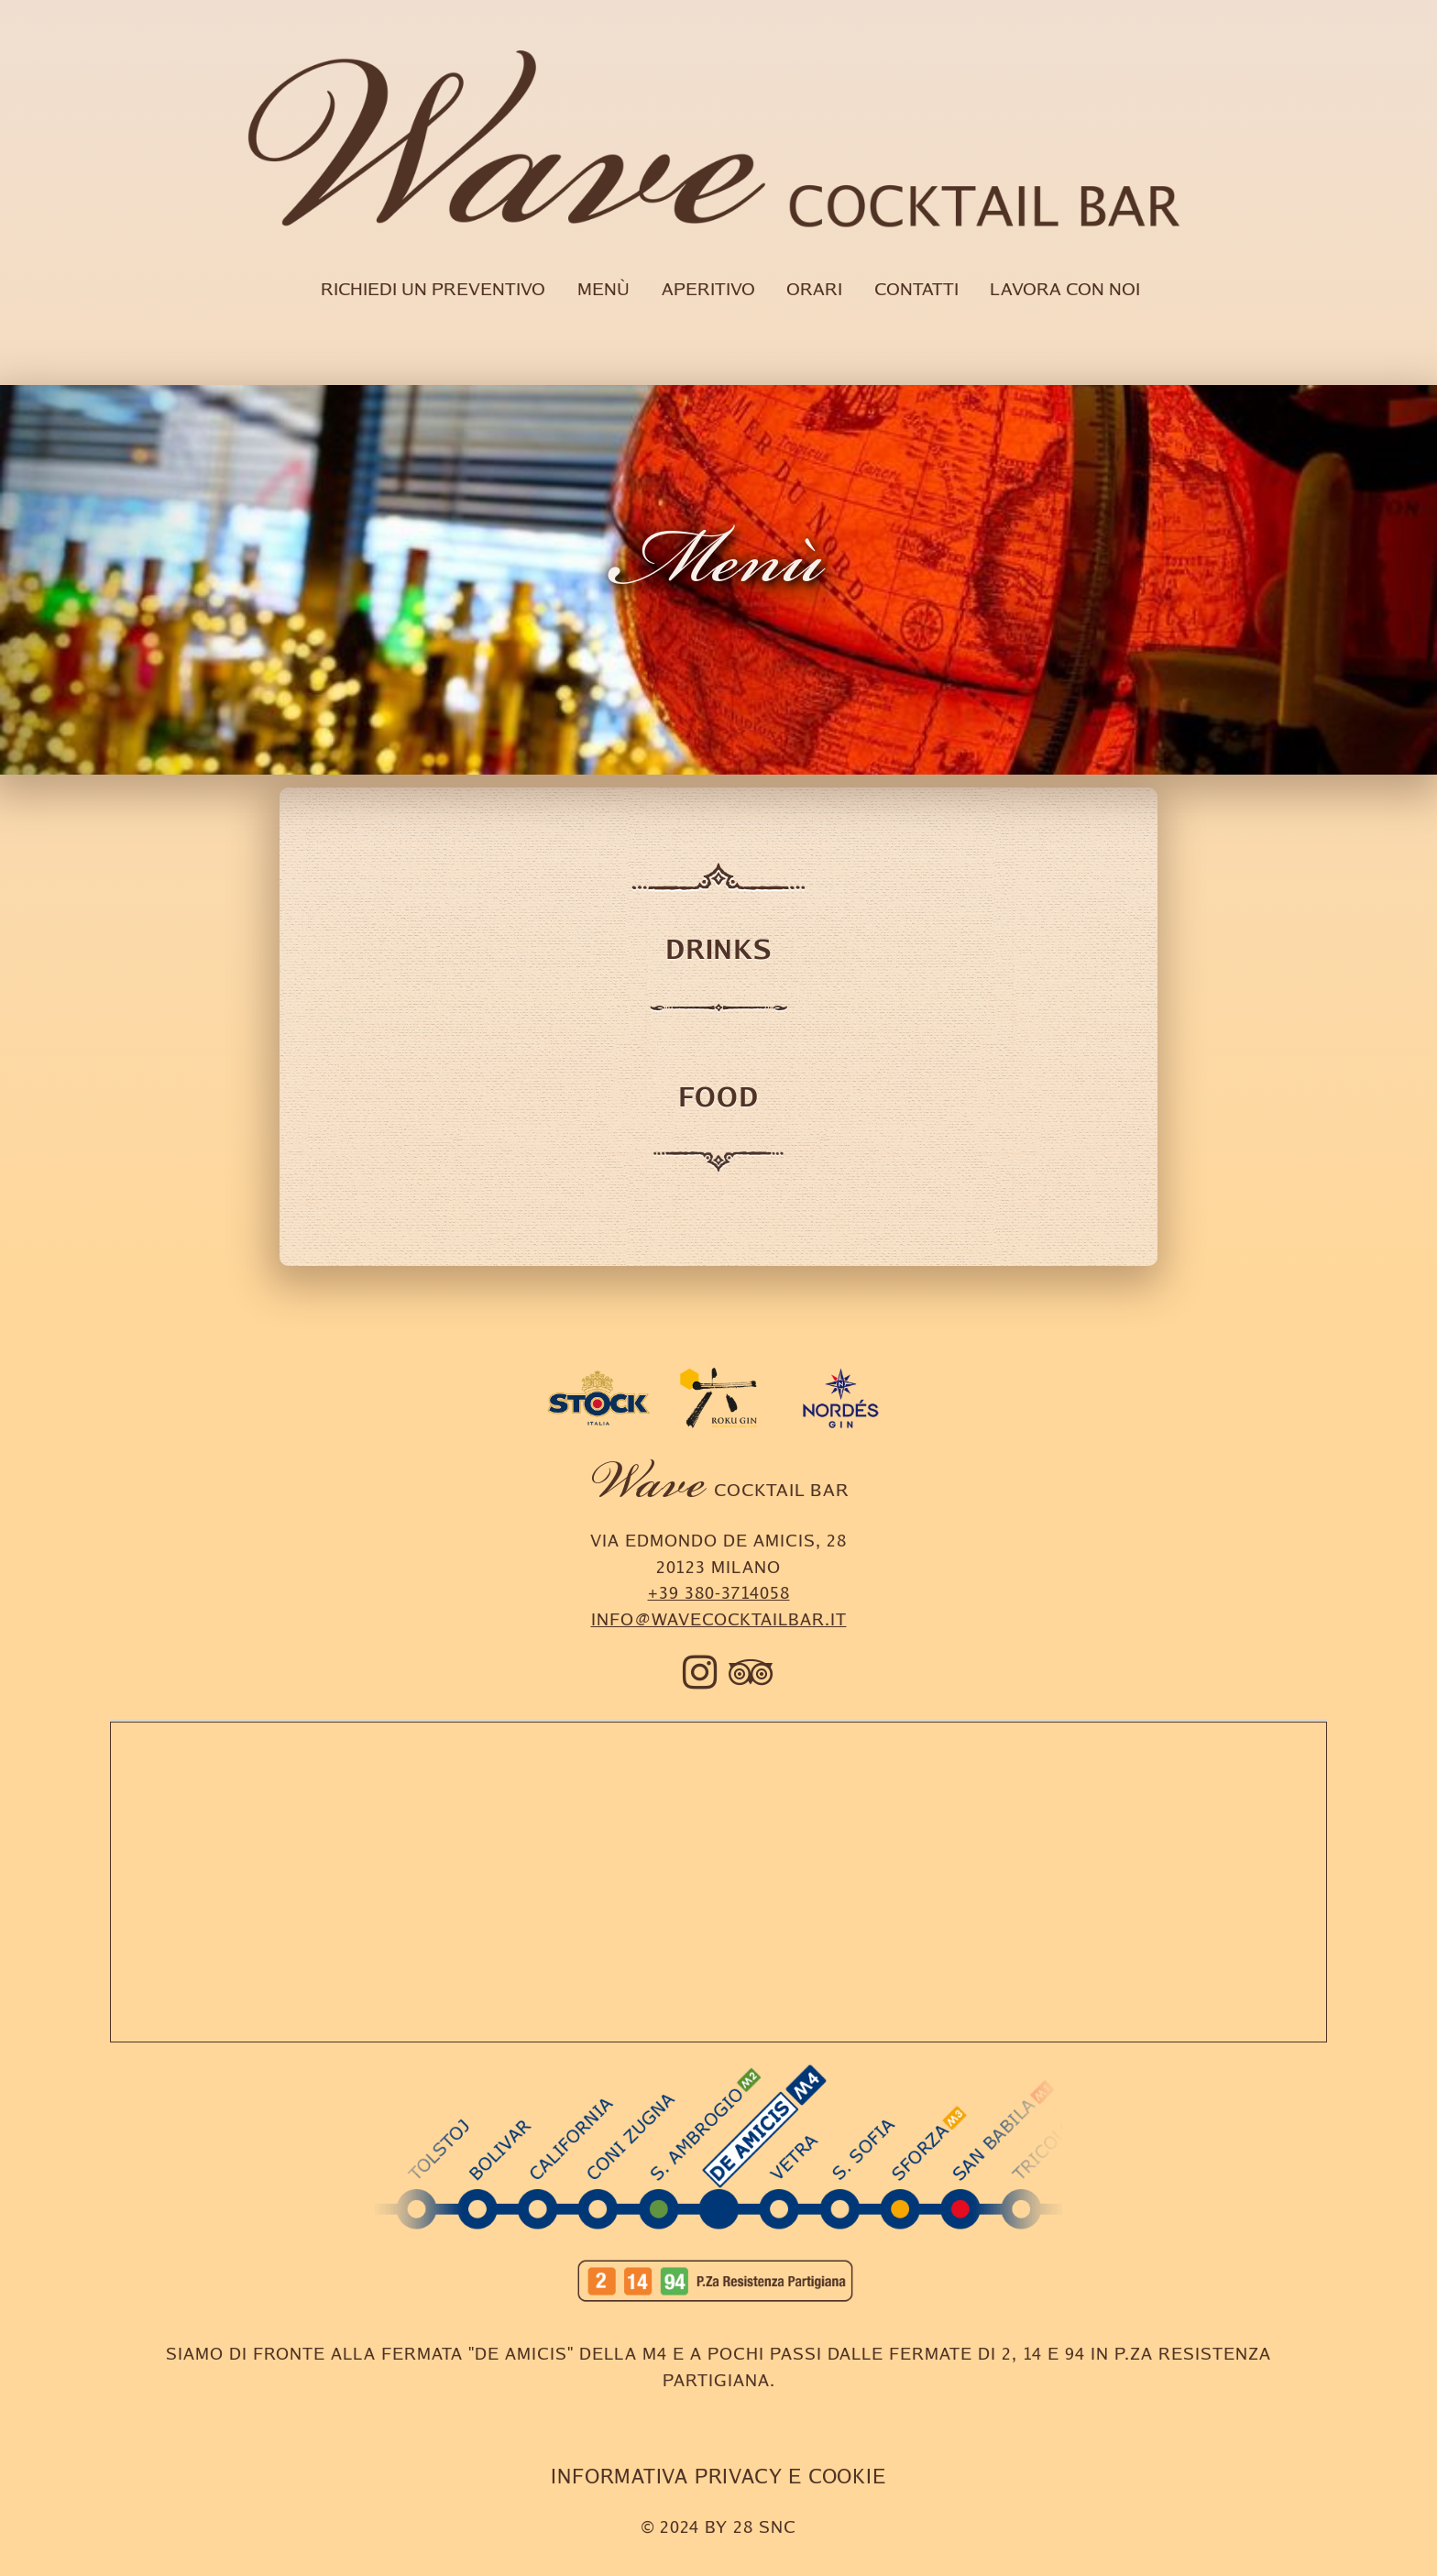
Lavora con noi (1065, 289)
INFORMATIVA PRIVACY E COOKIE (718, 2476)
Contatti (916, 289)
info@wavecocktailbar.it (719, 1619)
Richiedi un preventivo (433, 289)
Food (718, 1096)
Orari (814, 289)
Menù (603, 289)
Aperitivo (708, 289)
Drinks (718, 948)
